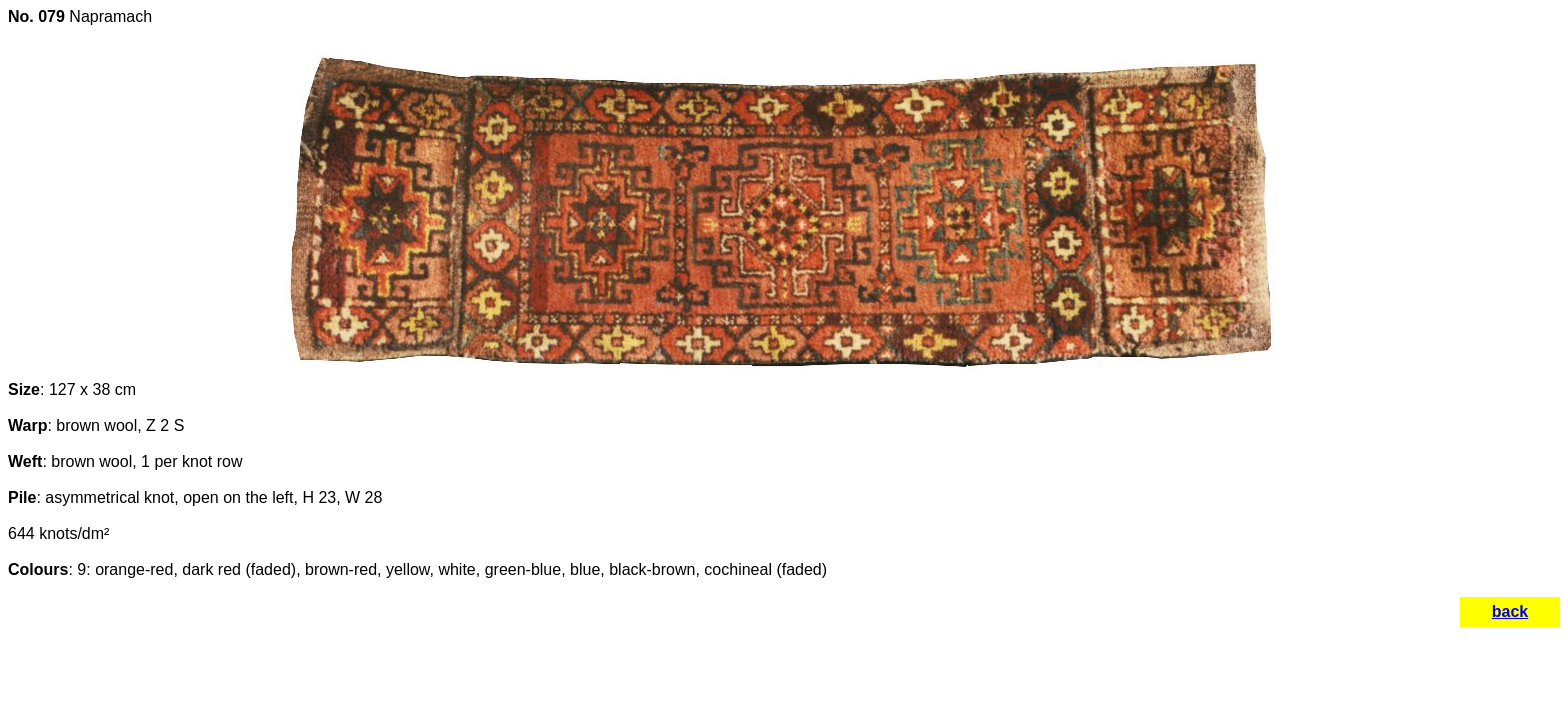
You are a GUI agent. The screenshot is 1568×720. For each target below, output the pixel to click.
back (1510, 611)
